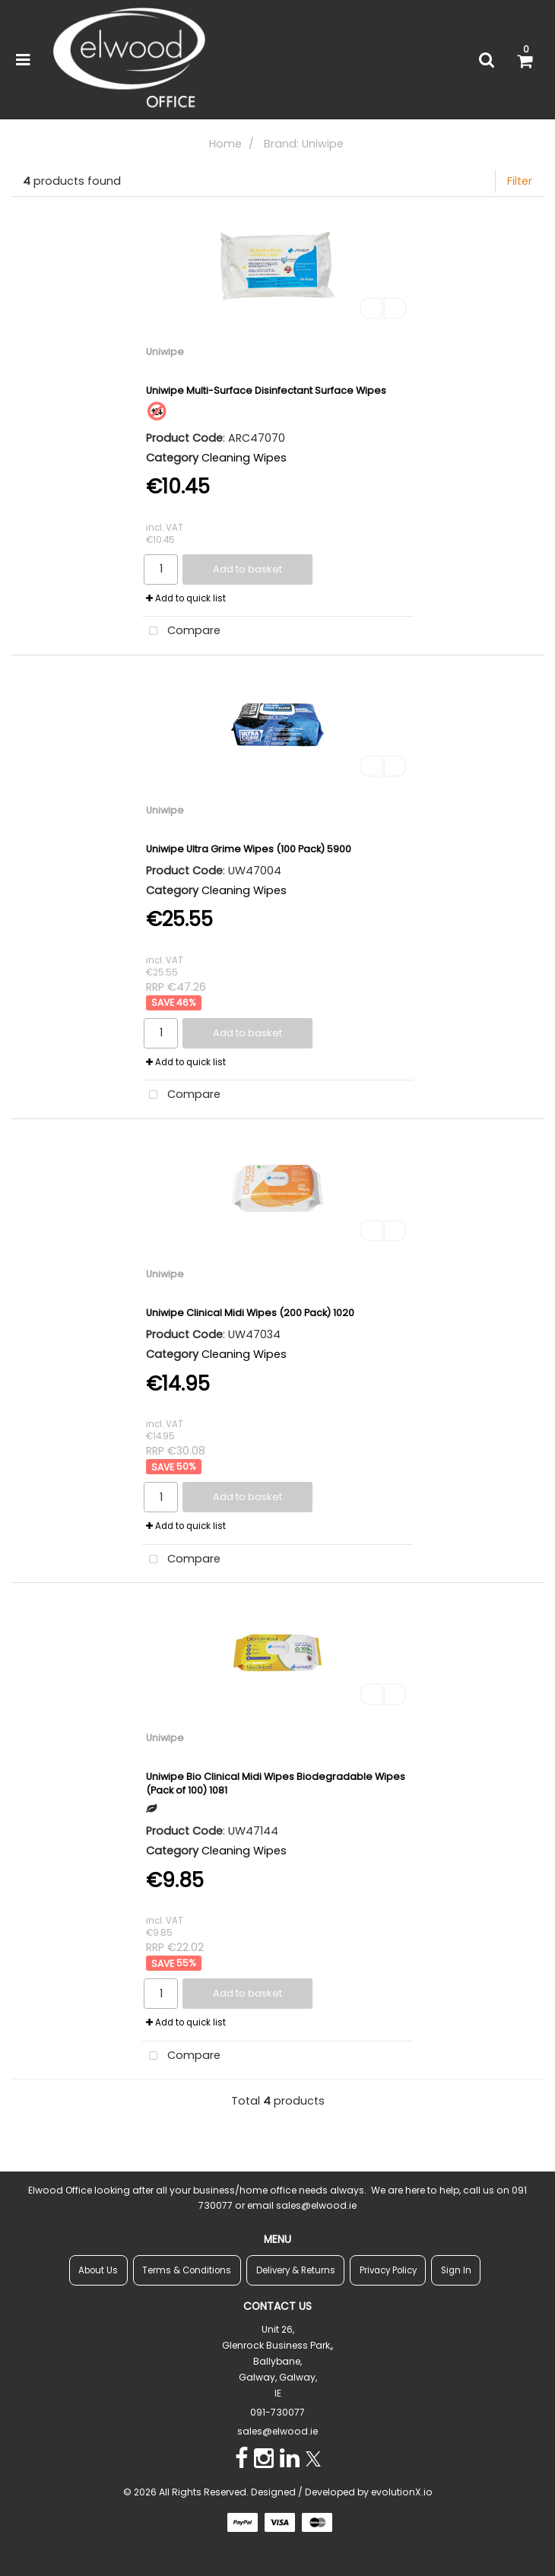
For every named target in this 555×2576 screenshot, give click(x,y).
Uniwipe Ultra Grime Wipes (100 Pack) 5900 (248, 848)
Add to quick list (186, 598)
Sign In (456, 2270)
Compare (181, 631)
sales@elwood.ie (277, 2431)
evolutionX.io (402, 2492)
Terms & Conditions (186, 2270)
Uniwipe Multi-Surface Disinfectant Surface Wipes (266, 390)
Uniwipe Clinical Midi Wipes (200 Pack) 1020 (250, 1312)
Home (225, 143)
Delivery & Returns (295, 2270)
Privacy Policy (388, 2270)
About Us (98, 2270)
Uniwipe (165, 351)
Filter (519, 181)
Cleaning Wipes (244, 457)
